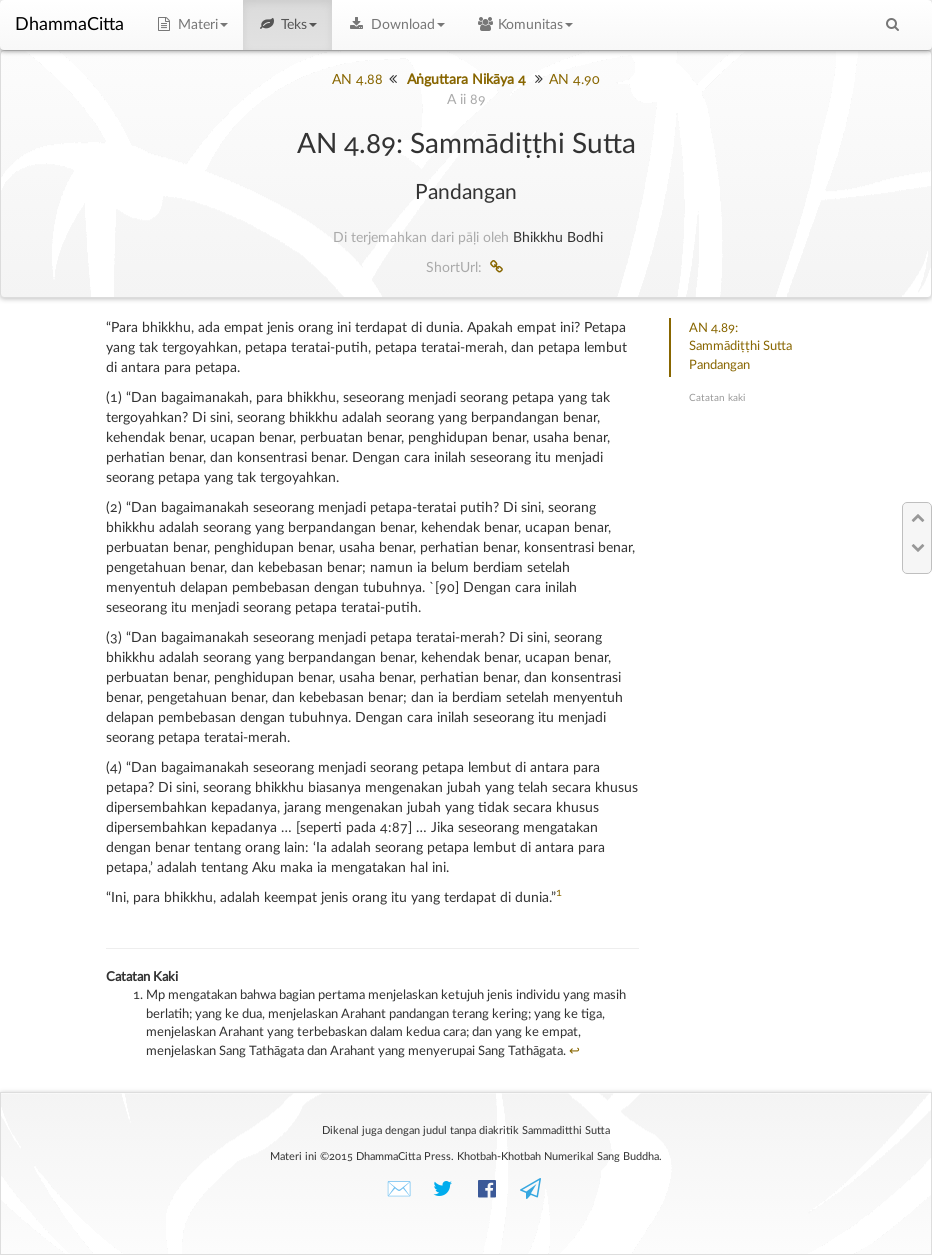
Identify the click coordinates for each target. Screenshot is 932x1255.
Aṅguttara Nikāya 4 (466, 80)
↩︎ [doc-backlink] (574, 1051)
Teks (288, 25)
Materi (191, 25)
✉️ (399, 1189)
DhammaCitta (69, 25)
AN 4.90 (574, 80)
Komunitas (524, 25)
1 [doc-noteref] (559, 893)
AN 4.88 (357, 80)
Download (396, 25)
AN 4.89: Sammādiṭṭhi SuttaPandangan (740, 347)
